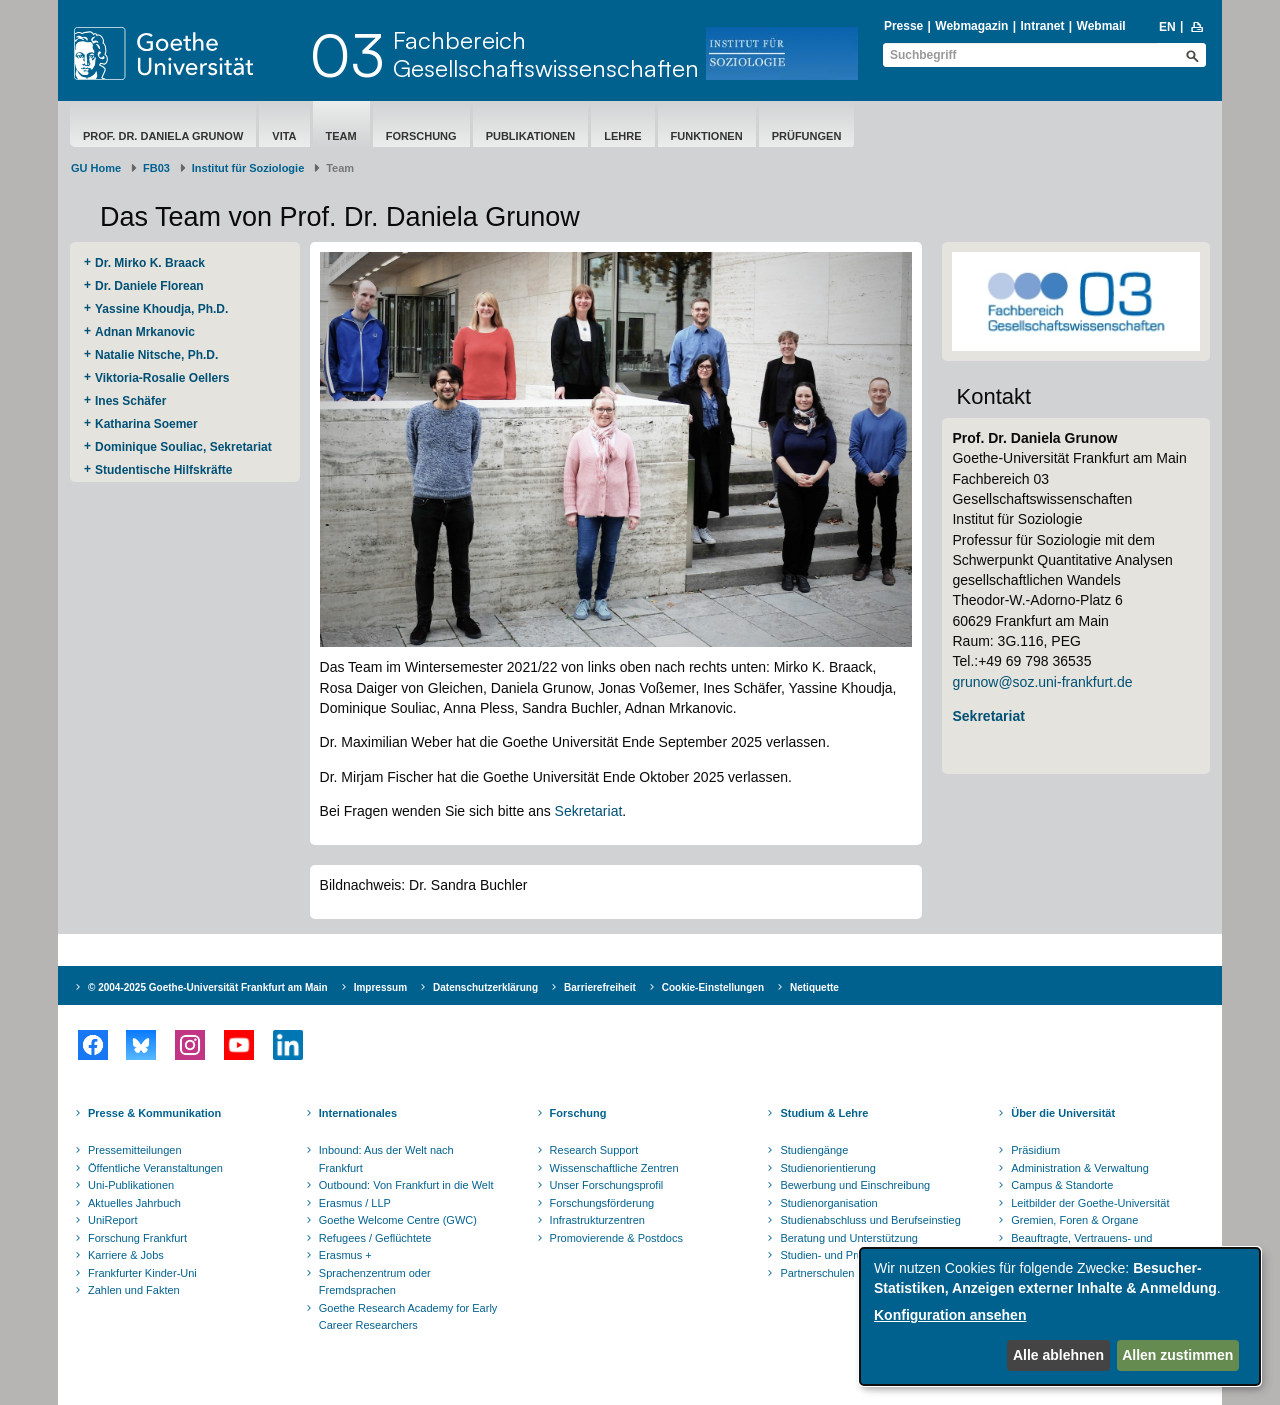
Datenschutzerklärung (485, 987)
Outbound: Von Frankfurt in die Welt (406, 1185)
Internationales (358, 1113)
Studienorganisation (828, 1203)
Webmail (1101, 26)
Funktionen (707, 136)
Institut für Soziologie (248, 168)
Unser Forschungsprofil (607, 1185)
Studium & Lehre (824, 1113)
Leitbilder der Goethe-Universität (1090, 1203)
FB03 (156, 168)
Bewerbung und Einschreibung (855, 1185)
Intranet (1042, 26)
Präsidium (1035, 1150)
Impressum (380, 987)
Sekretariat (589, 811)
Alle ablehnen (1058, 1355)
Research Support (594, 1150)
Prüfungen (807, 136)
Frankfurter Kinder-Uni (142, 1273)
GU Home (96, 168)
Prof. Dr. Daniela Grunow (163, 136)
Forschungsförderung (602, 1203)
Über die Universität (1063, 1113)
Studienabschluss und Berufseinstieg (870, 1220)
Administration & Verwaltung (1080, 1168)
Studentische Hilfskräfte (163, 470)
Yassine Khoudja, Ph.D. (161, 309)
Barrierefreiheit (600, 987)
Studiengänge (814, 1150)
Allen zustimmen (1177, 1355)
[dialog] (1060, 1316)
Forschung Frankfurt (137, 1238)
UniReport (113, 1220)
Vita (284, 136)
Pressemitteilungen (135, 1150)
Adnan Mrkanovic (145, 332)
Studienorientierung (827, 1168)
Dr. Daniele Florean (149, 286)
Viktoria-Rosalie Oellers (162, 378)
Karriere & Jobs (126, 1255)
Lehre (622, 136)
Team (341, 136)
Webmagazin (971, 26)
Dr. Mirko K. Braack (150, 263)
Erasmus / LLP (355, 1203)
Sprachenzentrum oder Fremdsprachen (375, 1282)
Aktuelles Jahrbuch (134, 1203)
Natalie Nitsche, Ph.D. (156, 355)
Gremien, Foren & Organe (1074, 1220)
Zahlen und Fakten (134, 1290)
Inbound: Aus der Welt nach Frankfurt (386, 1159)
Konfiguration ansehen (950, 1315)
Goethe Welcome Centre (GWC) (398, 1220)
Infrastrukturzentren (597, 1220)
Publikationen (531, 136)
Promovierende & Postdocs (616, 1238)
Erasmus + (345, 1255)
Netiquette (814, 987)
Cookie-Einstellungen (713, 987)
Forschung (421, 136)
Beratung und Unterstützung (849, 1238)
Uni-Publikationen (131, 1185)
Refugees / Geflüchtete (375, 1238)
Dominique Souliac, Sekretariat (183, 447)
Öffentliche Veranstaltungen (155, 1168)
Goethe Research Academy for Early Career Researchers (408, 1317)
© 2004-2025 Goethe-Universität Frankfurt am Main (208, 987)
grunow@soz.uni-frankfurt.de (1042, 682)
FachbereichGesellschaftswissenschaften (546, 54)
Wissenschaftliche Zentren (614, 1168)
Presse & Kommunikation (154, 1113)
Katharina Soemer (146, 424)
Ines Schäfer (130, 401)
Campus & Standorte (1062, 1185)
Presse (903, 26)
